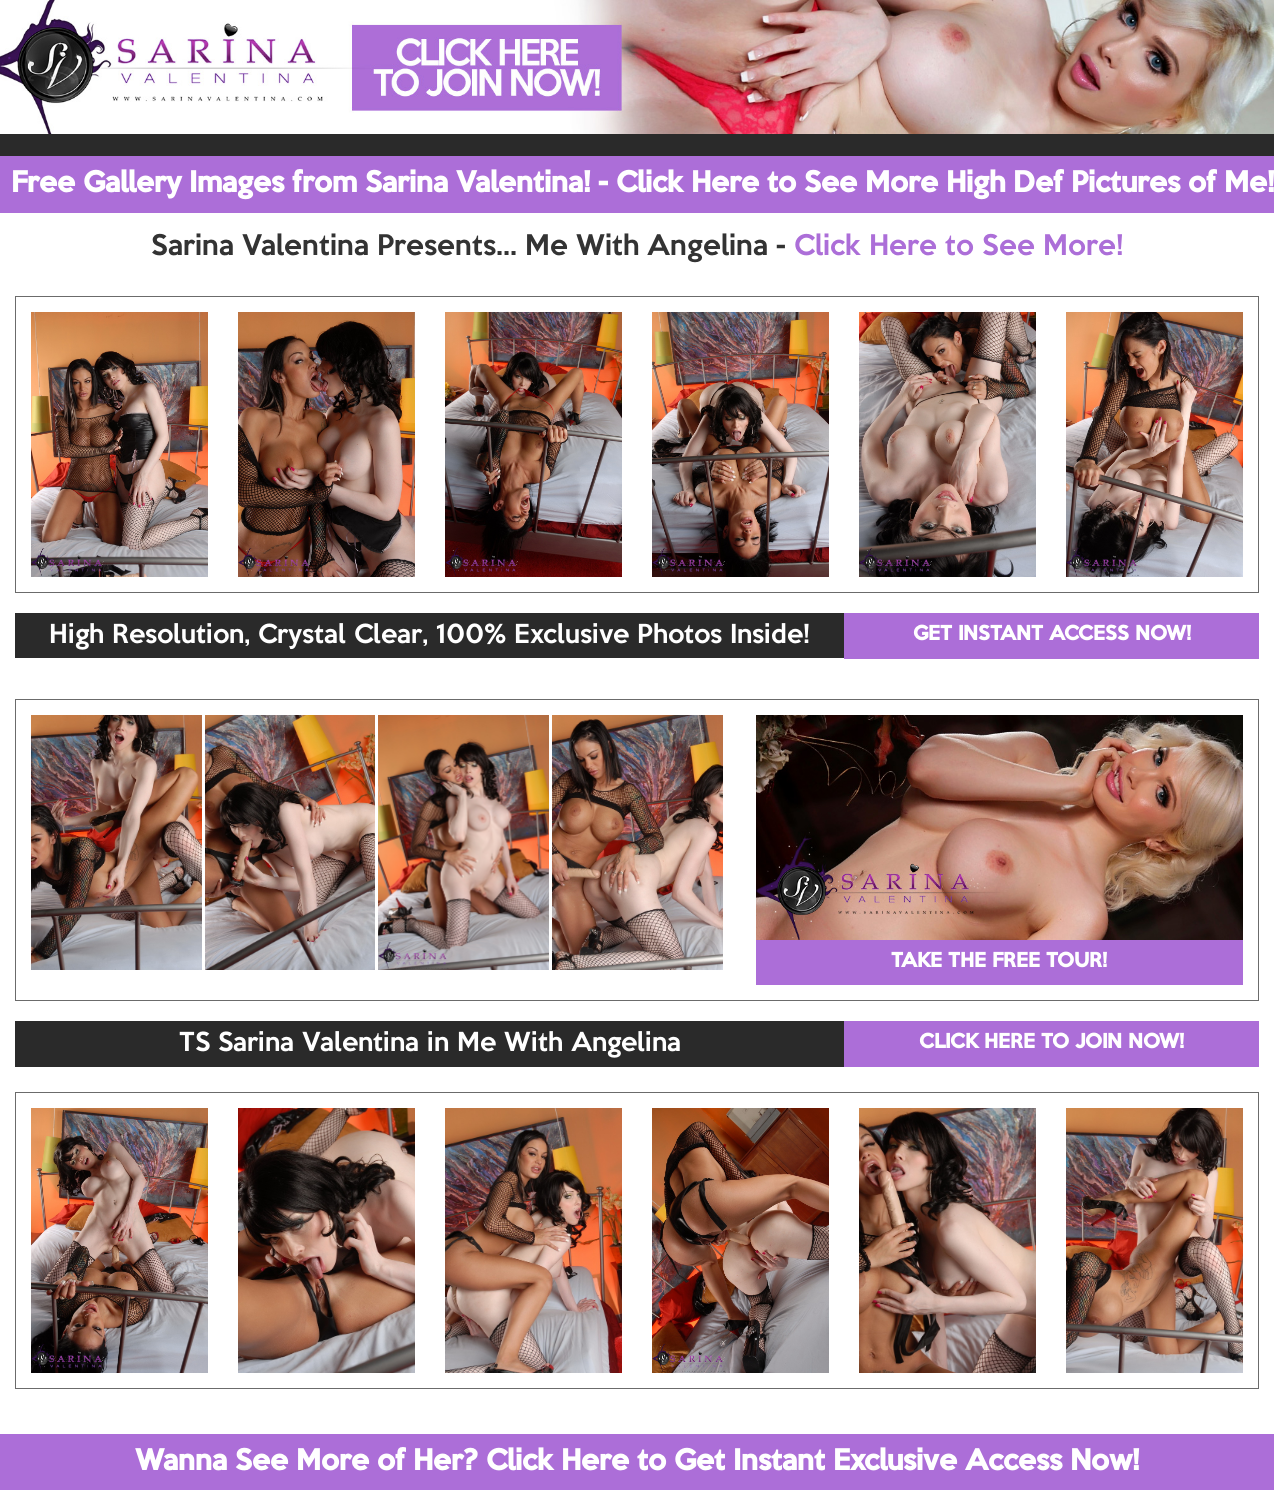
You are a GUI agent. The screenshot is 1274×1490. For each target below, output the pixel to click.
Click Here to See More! (958, 247)
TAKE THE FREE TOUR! (999, 962)
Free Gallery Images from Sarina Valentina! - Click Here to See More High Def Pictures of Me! (642, 184)
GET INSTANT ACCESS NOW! (1052, 635)
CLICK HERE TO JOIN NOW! (1051, 1043)
